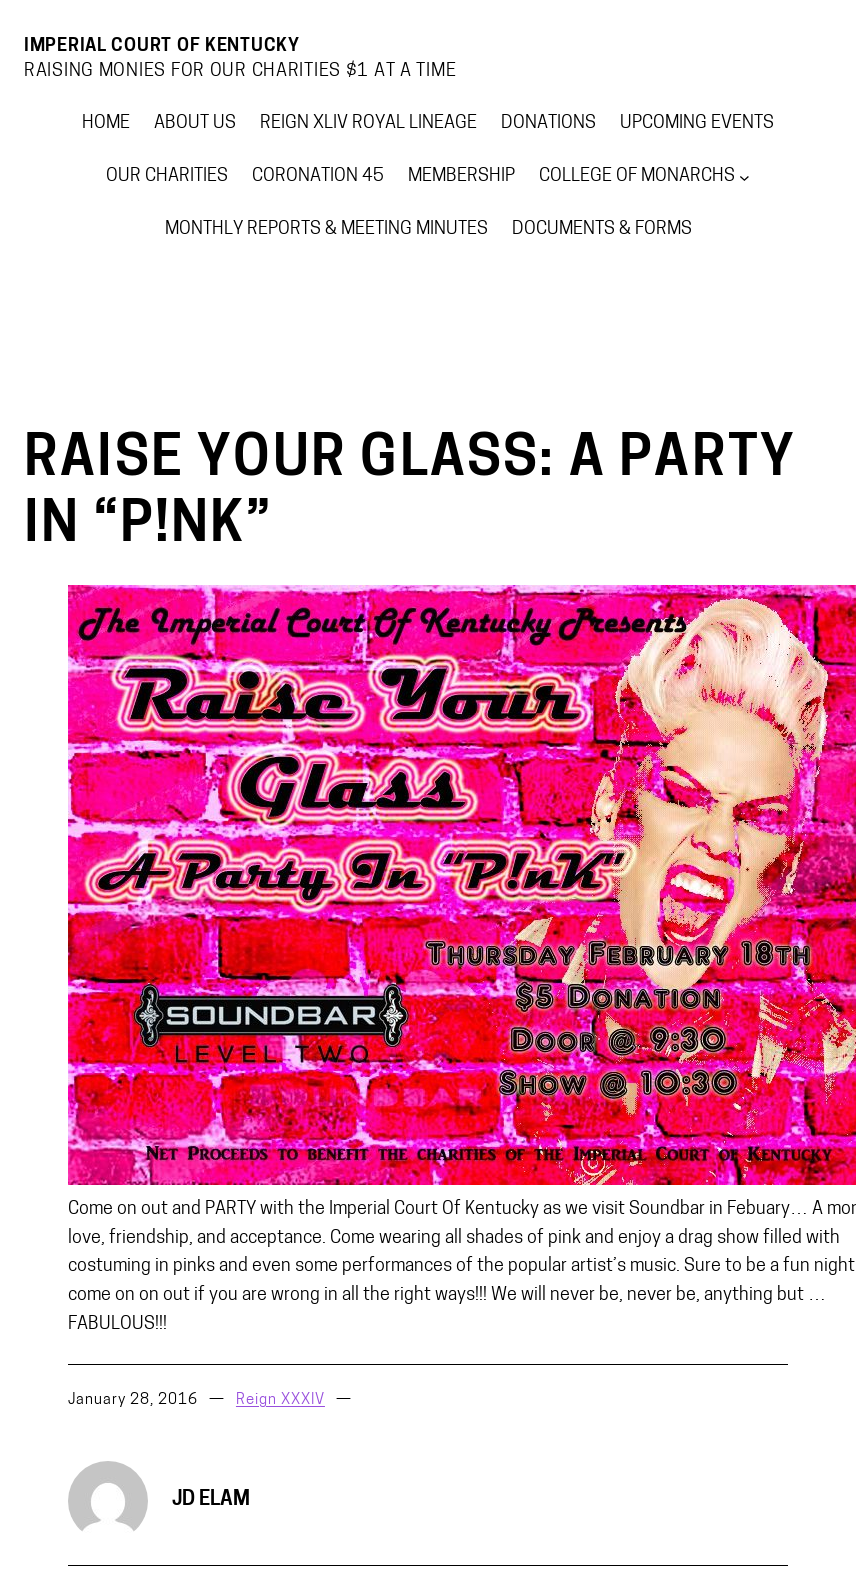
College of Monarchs (637, 176)
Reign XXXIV (280, 1400)
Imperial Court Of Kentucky (162, 46)
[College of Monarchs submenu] (744, 177)
